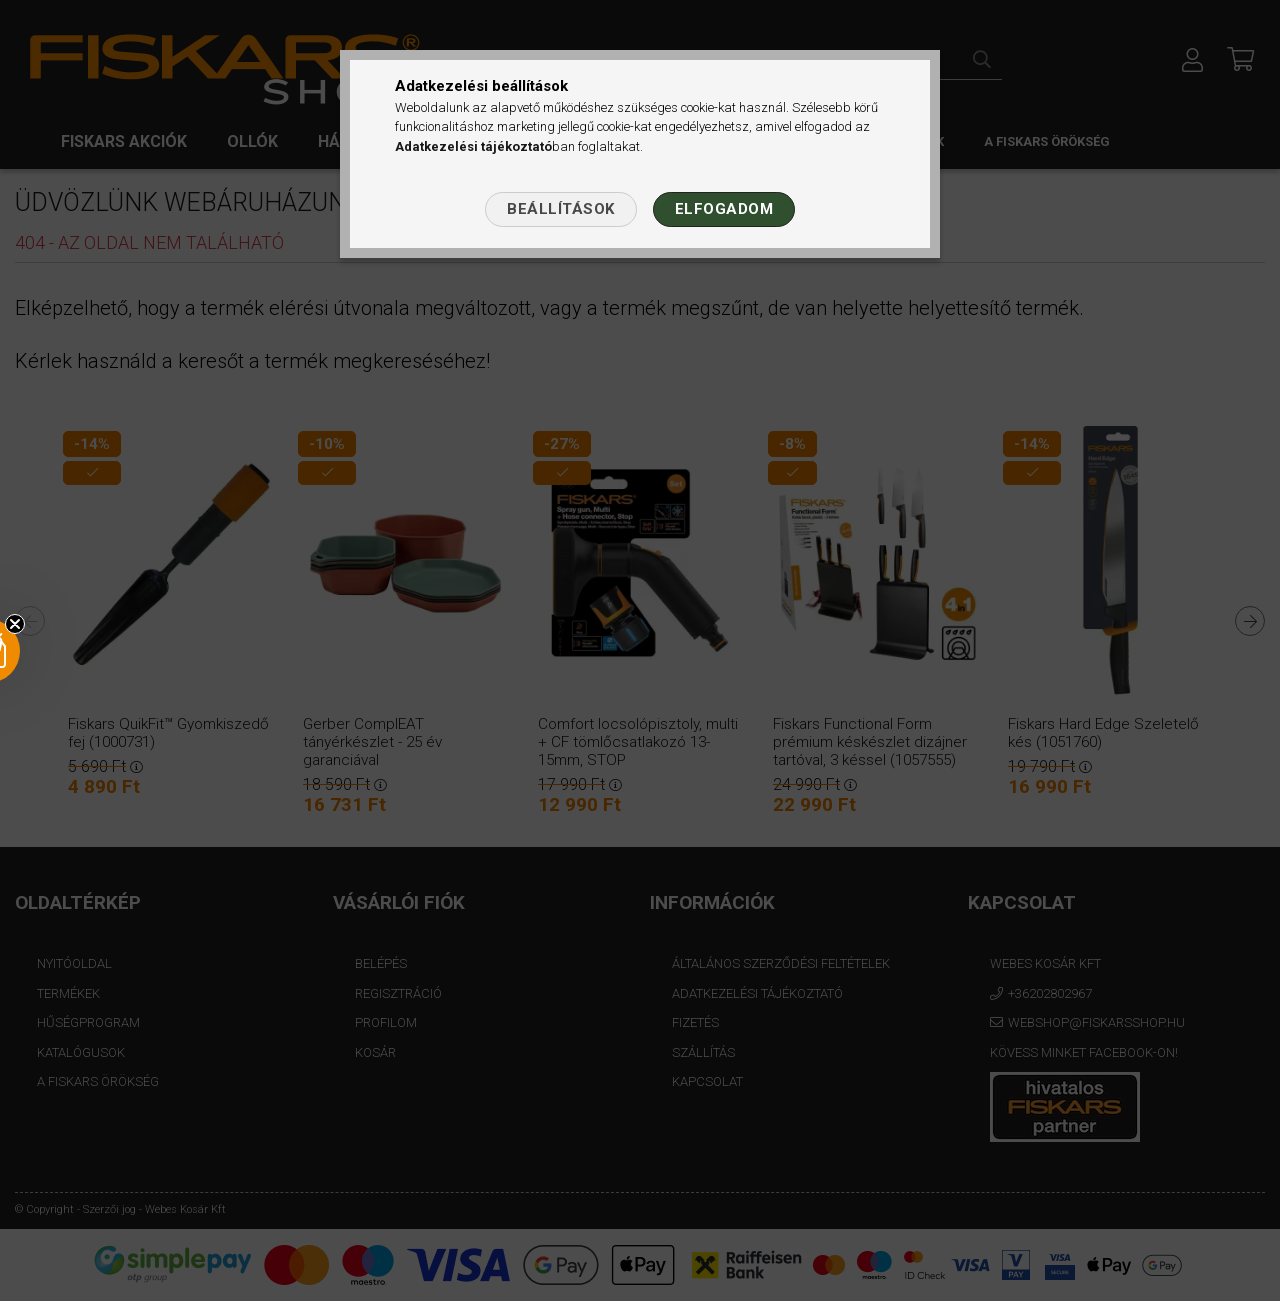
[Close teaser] (15, 624)
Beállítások (561, 209)
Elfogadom (724, 209)
